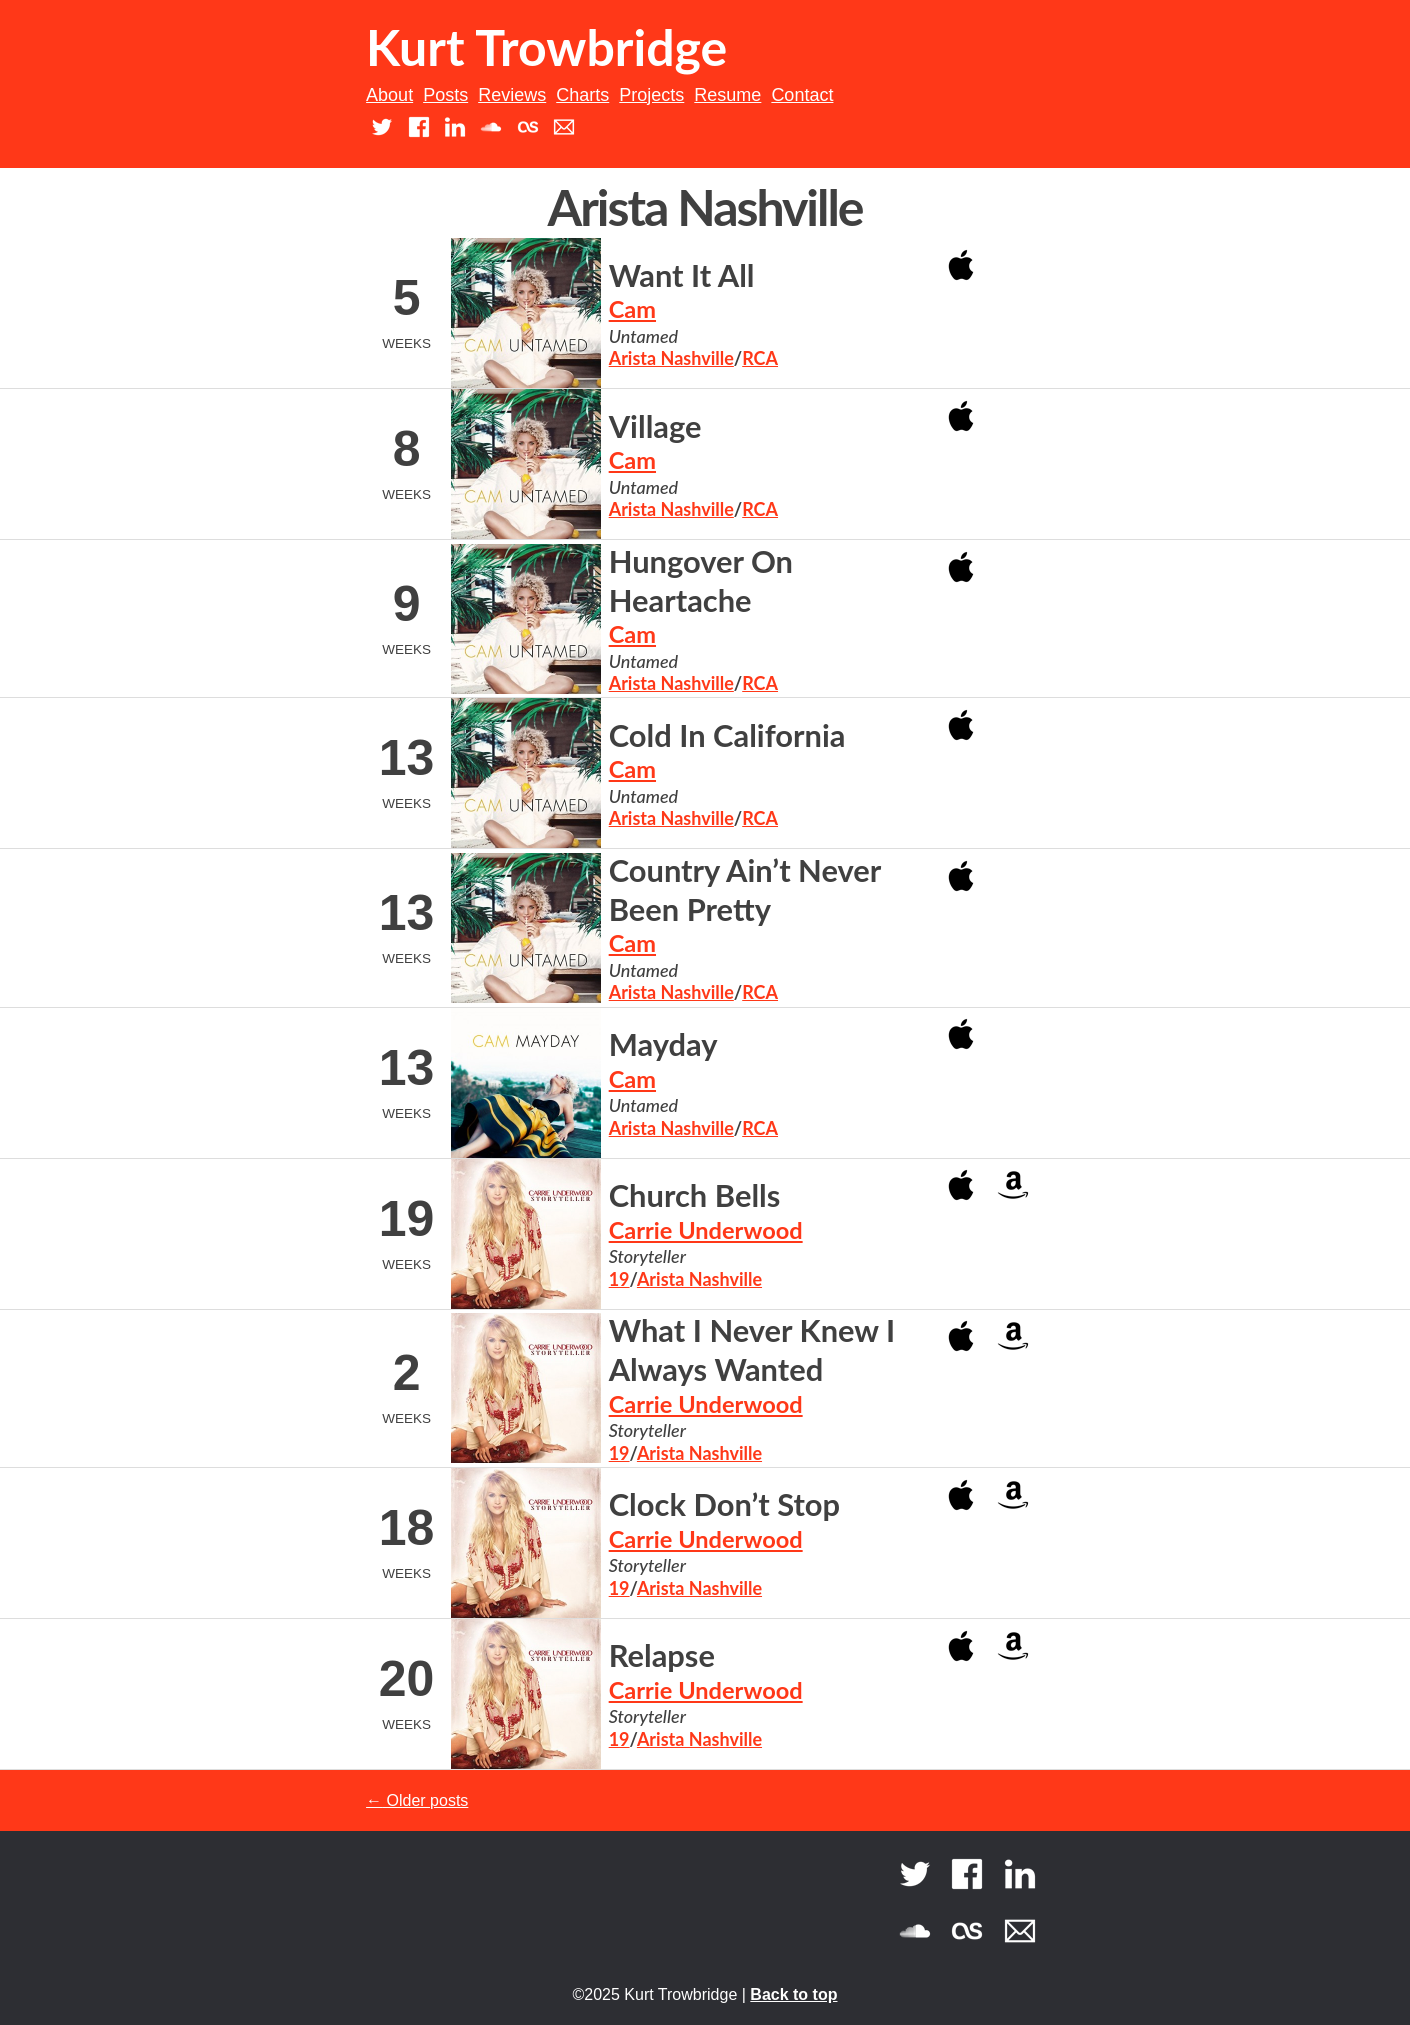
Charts (582, 95)
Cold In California (727, 735)
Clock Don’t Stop (724, 1504)
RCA (760, 358)
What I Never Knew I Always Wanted (752, 1350)
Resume (727, 95)
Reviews (512, 95)
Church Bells (695, 1195)
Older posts (417, 1800)
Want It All (682, 275)
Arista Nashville (671, 358)
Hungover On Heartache (701, 581)
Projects (651, 95)
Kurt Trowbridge (546, 47)
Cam (632, 309)
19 (619, 1279)
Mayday (663, 1044)
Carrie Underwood (706, 1230)
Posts (445, 95)
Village (655, 426)
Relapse (662, 1655)
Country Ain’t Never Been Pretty (745, 890)
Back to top (793, 1994)
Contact (802, 95)
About (389, 95)
